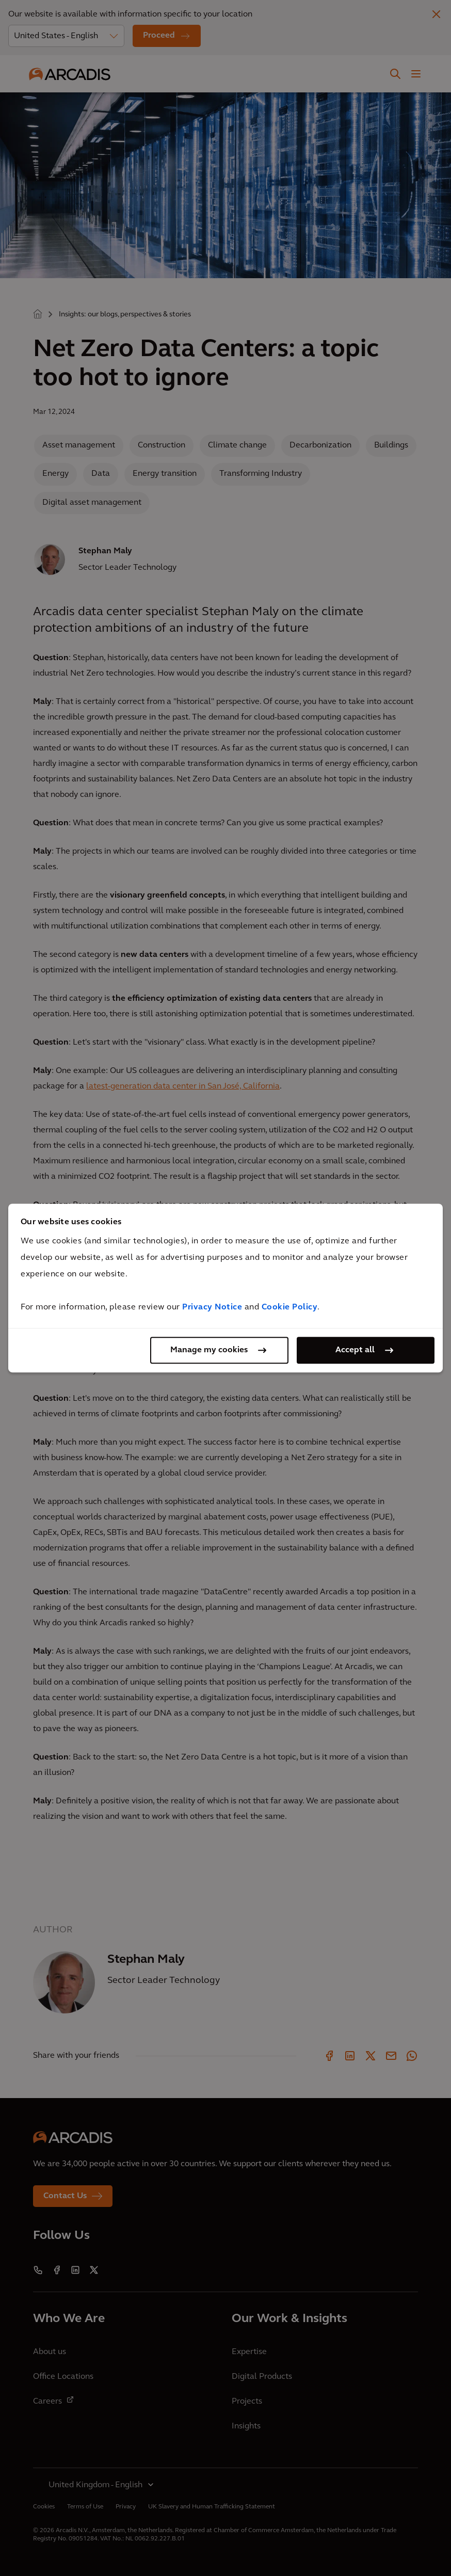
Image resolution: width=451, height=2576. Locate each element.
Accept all (355, 1350)
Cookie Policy (290, 1307)
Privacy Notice (212, 1307)
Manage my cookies (209, 1350)
